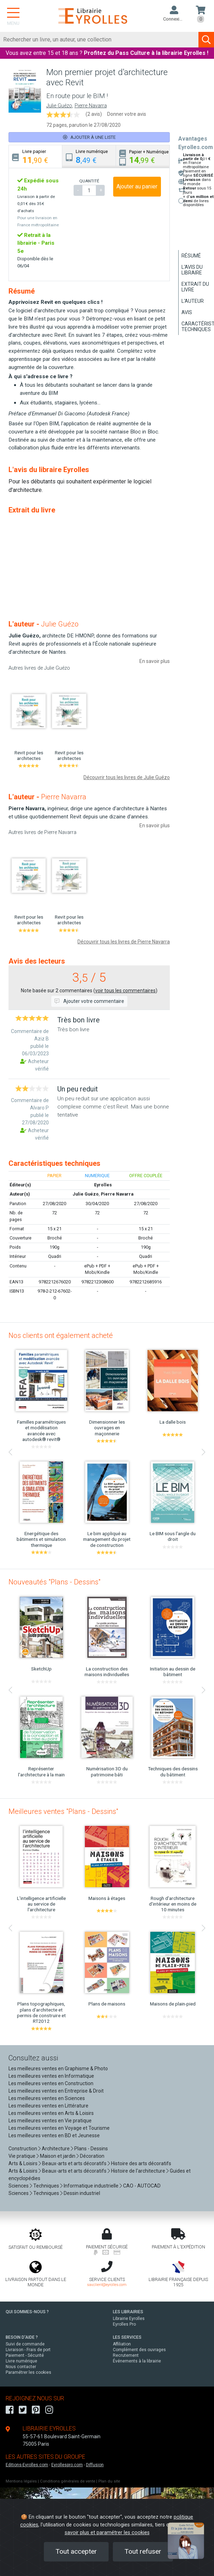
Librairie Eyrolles (129, 2318)
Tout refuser (143, 2551)
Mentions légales (21, 2481)
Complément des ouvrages (139, 2349)
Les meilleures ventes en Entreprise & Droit (56, 2091)
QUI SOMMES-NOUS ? (27, 2311)
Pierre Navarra (91, 106)
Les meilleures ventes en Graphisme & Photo (58, 2068)
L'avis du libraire (192, 270)
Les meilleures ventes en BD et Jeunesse (54, 2135)
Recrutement (126, 2355)
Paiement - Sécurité (25, 2355)
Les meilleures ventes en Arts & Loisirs (51, 2113)
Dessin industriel (82, 2193)
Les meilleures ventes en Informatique (51, 2076)
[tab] (35, 156)
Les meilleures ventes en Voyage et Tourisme (59, 2128)
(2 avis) (94, 114)
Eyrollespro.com (67, 2464)
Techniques (46, 2186)
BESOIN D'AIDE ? (22, 2337)
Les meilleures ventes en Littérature (48, 2106)
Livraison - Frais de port (28, 2349)
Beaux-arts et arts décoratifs (74, 2163)
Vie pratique (21, 2156)
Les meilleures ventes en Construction (50, 2083)
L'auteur (192, 301)
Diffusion (95, 2464)
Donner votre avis (126, 114)
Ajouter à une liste (89, 137)
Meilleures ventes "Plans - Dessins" (63, 1811)
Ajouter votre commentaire (89, 1001)
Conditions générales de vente (67, 2481)
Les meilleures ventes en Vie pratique (50, 2120)
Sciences (19, 2186)
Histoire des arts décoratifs (141, 2163)
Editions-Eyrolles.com (27, 2464)
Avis (186, 312)
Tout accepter (76, 2551)
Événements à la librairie (137, 2361)
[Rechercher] (99, 39)
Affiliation (122, 2344)
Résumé (191, 256)
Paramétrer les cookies (28, 2372)
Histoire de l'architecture (138, 2171)
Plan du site (109, 2481)
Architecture (56, 2148)
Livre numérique (21, 2361)
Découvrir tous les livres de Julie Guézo (126, 777)
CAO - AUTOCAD (142, 2186)
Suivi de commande (25, 2344)
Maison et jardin (57, 2156)
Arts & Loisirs (22, 2163)
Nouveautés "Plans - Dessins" (54, 1582)
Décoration (92, 2156)
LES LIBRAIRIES (128, 2311)
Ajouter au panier (136, 186)
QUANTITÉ (89, 180)
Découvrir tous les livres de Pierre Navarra (123, 941)
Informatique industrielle (91, 2186)
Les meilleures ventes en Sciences (46, 2098)
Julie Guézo (59, 106)
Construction (22, 2148)
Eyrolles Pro (124, 2324)
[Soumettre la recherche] (206, 39)
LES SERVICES (127, 2337)
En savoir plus (154, 661)
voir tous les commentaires (125, 990)
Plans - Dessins (91, 2148)
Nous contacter (21, 2366)
